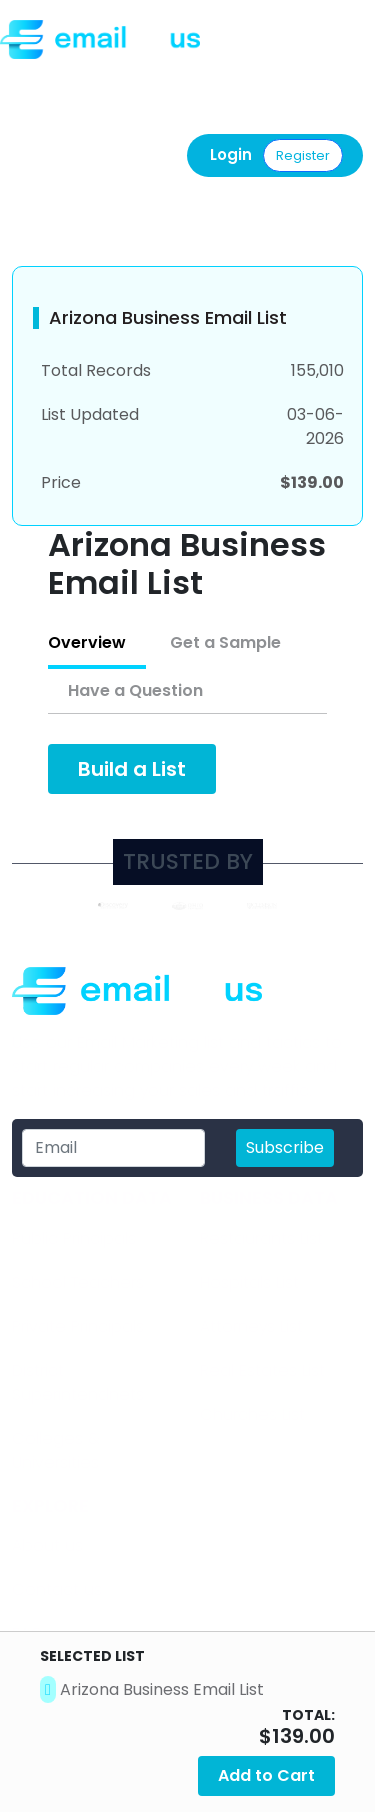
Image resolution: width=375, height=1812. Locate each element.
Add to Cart (266, 1775)
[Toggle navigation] (350, 43)
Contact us (57, 1589)
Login (231, 154)
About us (47, 1545)
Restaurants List (261, 1238)
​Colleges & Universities (56, 1450)
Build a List (132, 769)
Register (303, 155)
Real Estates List (262, 1370)
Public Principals (74, 1238)
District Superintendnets (78, 1382)
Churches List (252, 1414)
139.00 (303, 1736)
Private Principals (78, 1326)
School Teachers (78, 1282)
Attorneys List (251, 1326)
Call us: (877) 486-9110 (98, 80)
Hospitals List (249, 1282)
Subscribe (285, 1147)
